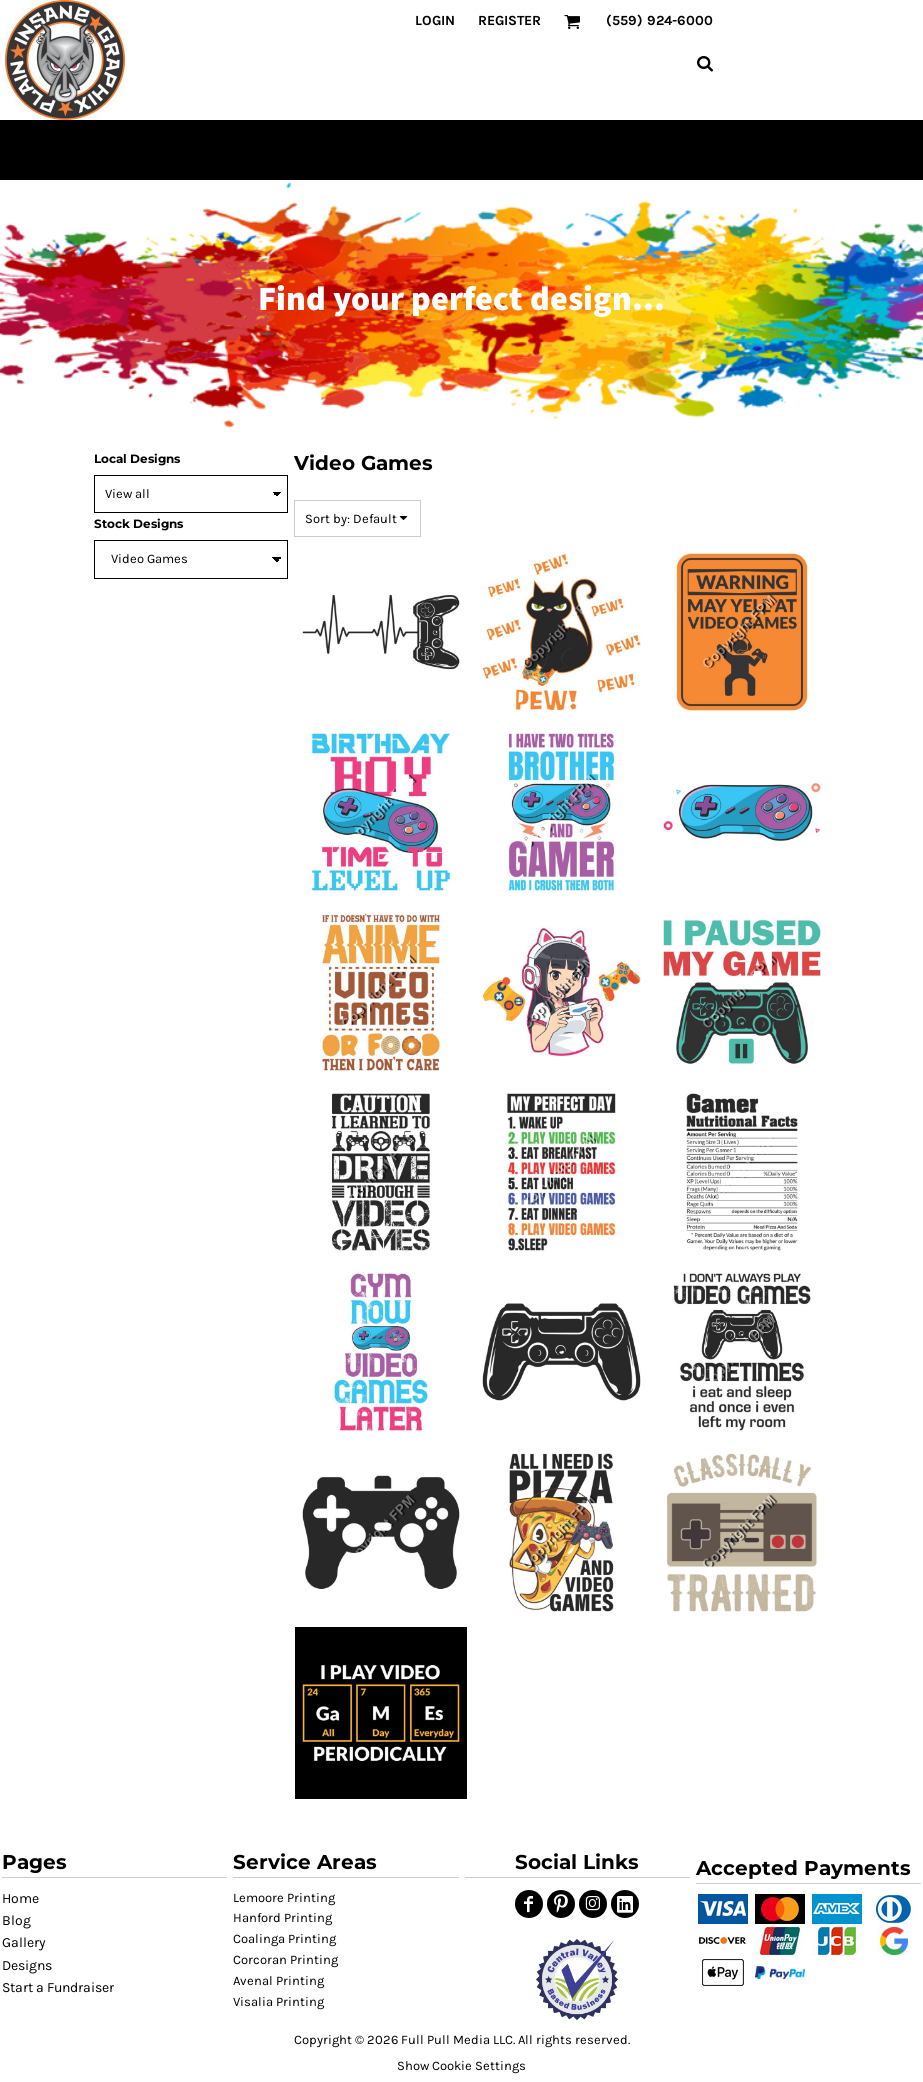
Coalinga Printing (284, 1938)
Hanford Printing (282, 1917)
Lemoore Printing (284, 1897)
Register (509, 20)
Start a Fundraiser (58, 1987)
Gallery (24, 1942)
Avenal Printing (278, 1980)
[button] (576, 1979)
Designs (27, 1965)
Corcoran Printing (285, 1959)
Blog (16, 1920)
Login (435, 20)
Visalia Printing (278, 2001)
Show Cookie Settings (461, 2065)
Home (20, 1898)
